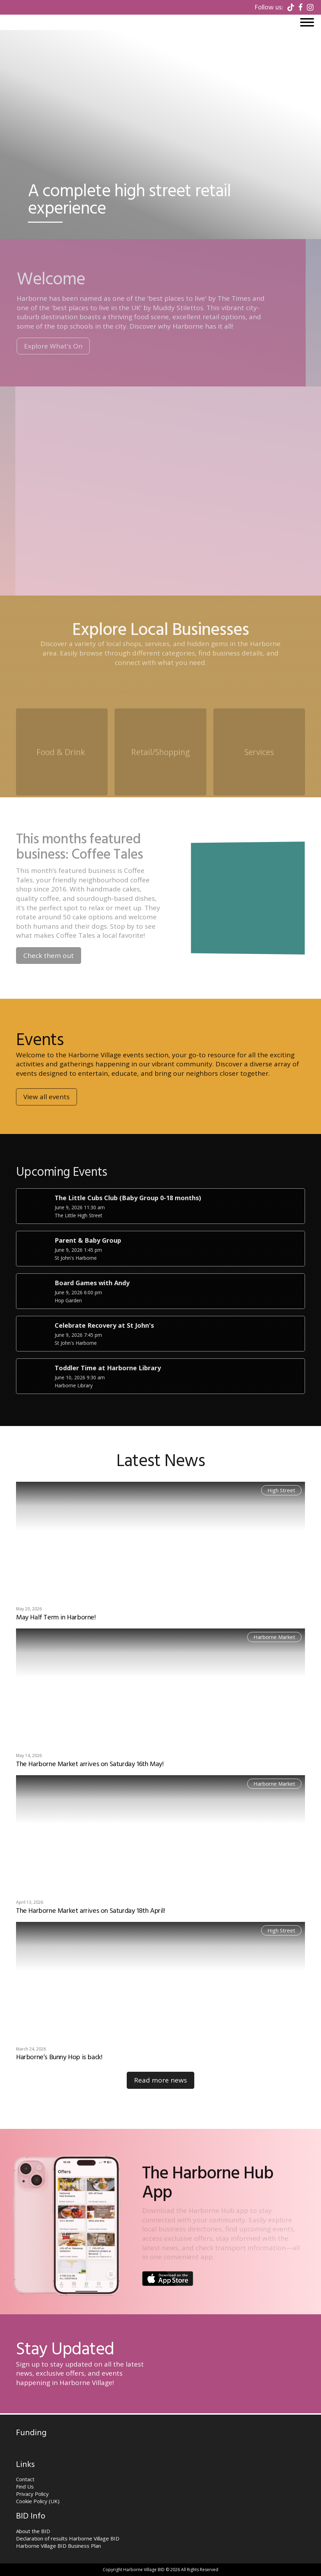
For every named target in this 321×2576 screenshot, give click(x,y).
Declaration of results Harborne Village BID (67, 2538)
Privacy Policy (32, 2493)
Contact (25, 2479)
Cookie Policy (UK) (38, 2501)
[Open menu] (307, 22)
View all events (46, 1120)
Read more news (160, 2080)
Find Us (25, 2486)
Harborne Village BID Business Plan (58, 2545)
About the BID (33, 2531)
